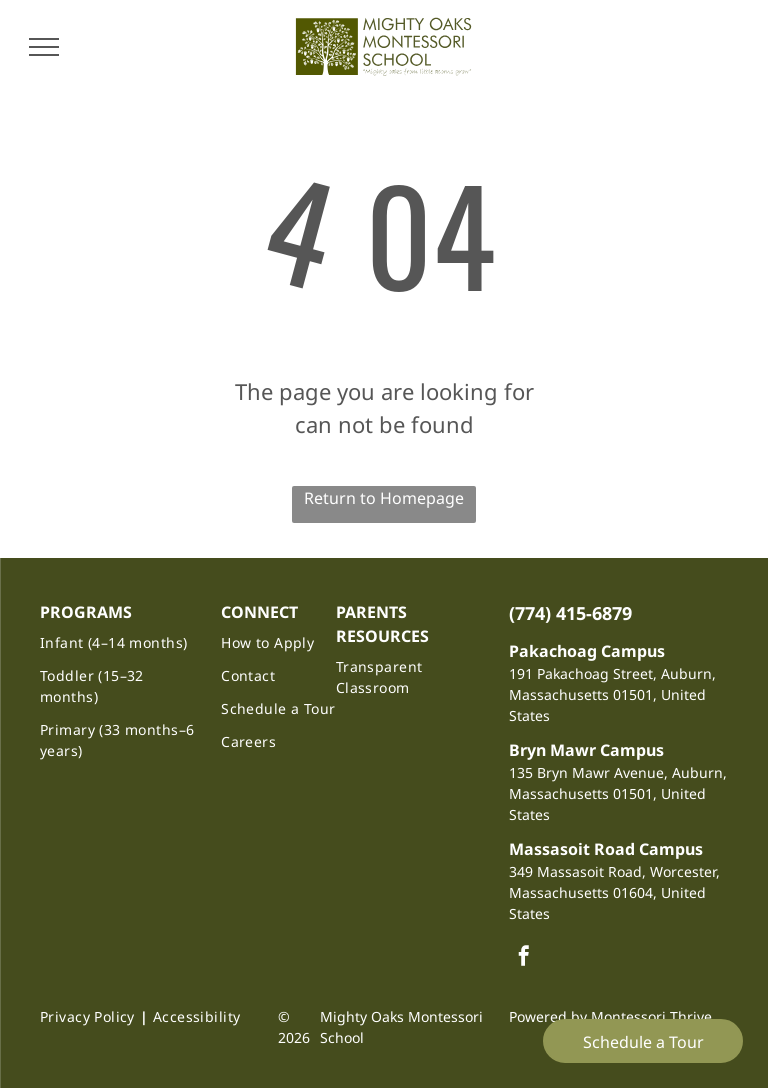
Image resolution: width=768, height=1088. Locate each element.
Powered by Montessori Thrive (610, 1016)
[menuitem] (121, 642)
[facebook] (524, 958)
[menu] (44, 47)
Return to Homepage (384, 498)
